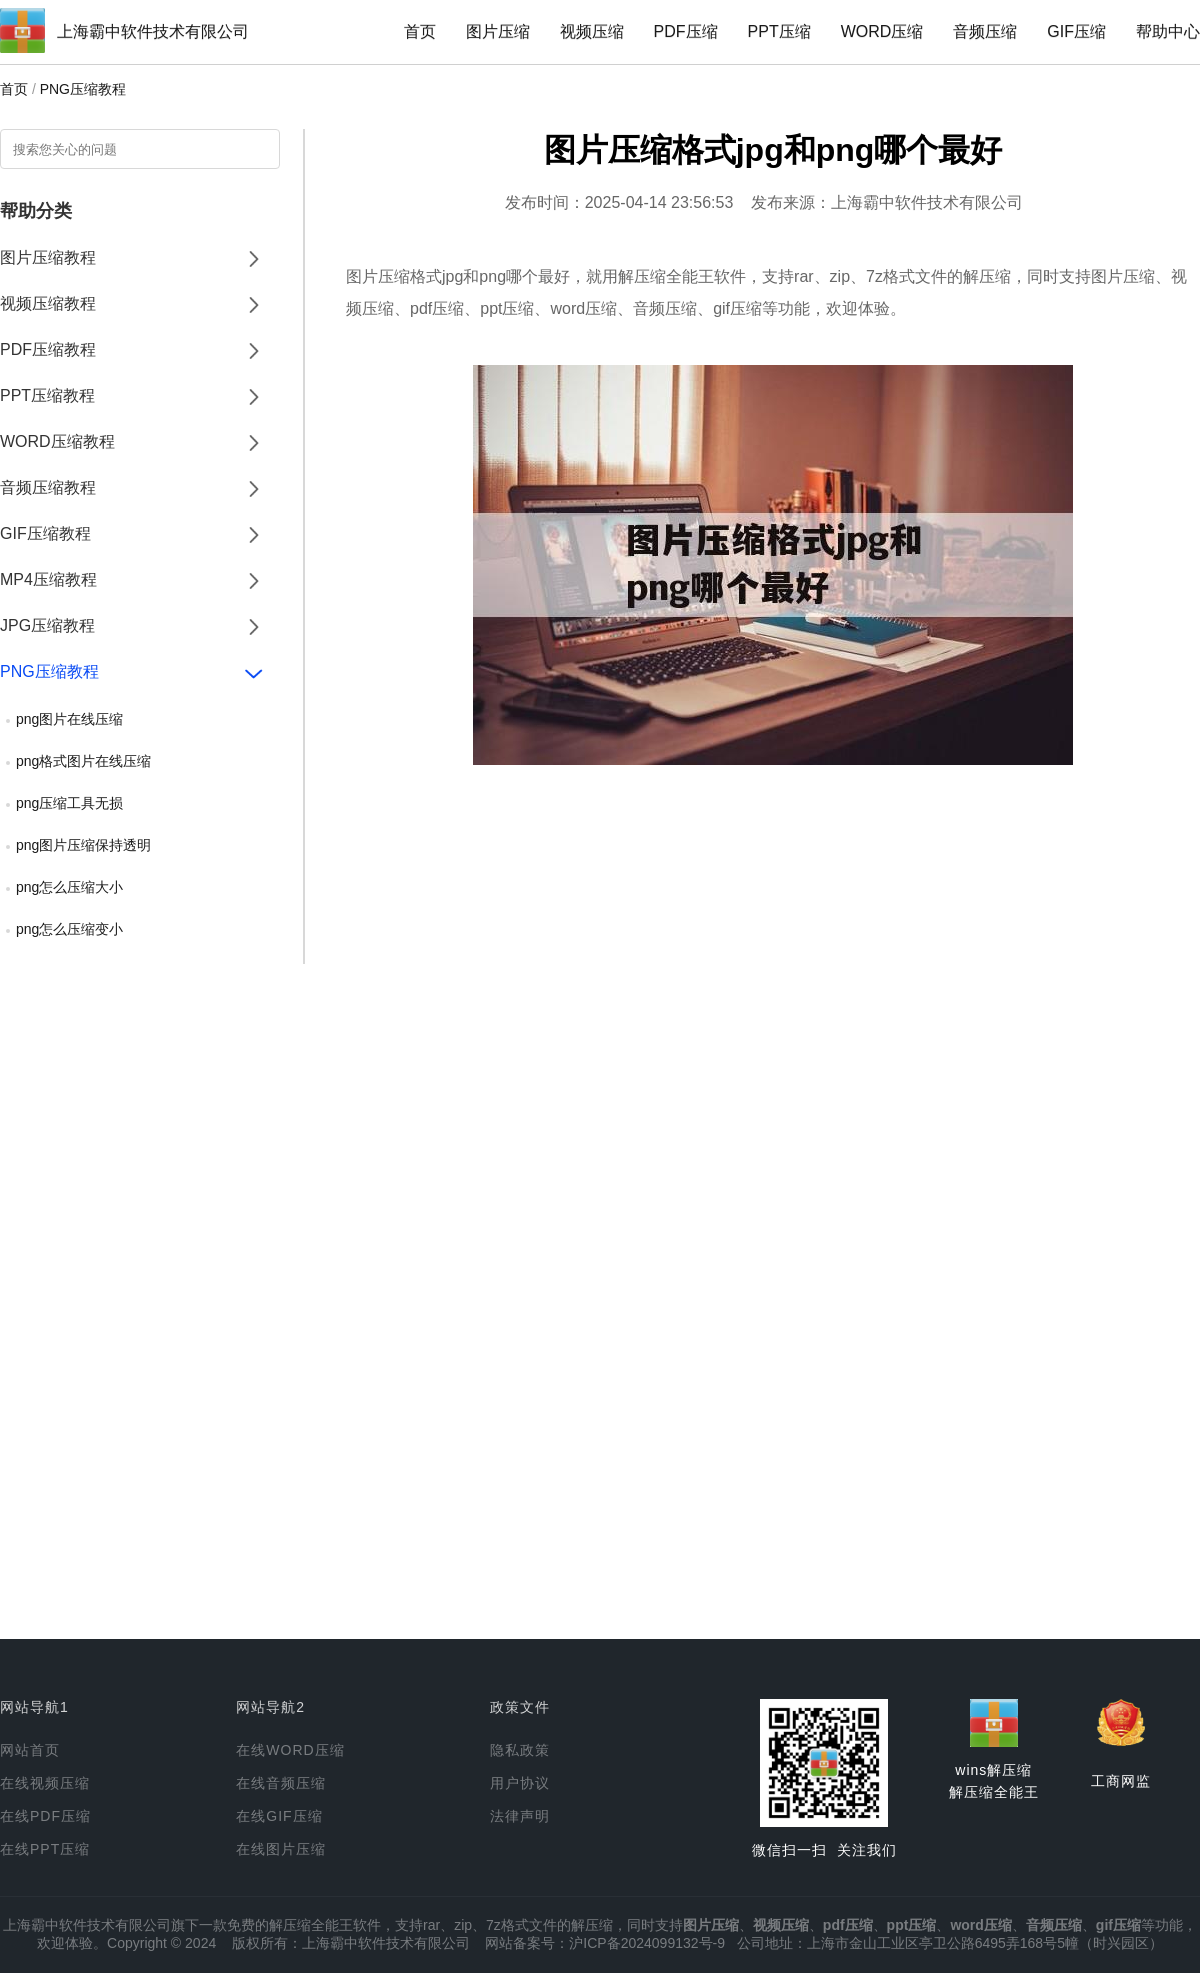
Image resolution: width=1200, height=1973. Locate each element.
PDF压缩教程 (48, 349)
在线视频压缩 (45, 1783)
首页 (420, 31)
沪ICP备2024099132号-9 (647, 1943)
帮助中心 (1168, 31)
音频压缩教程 (48, 487)
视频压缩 (592, 31)
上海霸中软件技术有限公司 (153, 31)
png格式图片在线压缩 (83, 761)
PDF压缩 (686, 31)
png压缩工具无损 (69, 803)
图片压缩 (498, 31)
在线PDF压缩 (45, 1816)
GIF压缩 (1076, 31)
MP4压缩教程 (48, 579)
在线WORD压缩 (290, 1750)
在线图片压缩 (281, 1849)
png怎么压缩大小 (69, 887)
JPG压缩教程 (47, 625)
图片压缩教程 (48, 257)
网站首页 (30, 1750)
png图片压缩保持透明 (83, 845)
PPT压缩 (779, 31)
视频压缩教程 (48, 303)
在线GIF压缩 (279, 1816)
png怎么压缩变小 (69, 929)
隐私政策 (520, 1750)
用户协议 (520, 1783)
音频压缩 (985, 31)
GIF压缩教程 (45, 533)
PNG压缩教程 (83, 89)
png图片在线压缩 (69, 719)
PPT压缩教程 (47, 395)
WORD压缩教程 (57, 441)
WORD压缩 (882, 31)
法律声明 (520, 1816)
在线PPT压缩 (45, 1849)
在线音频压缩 (281, 1783)
